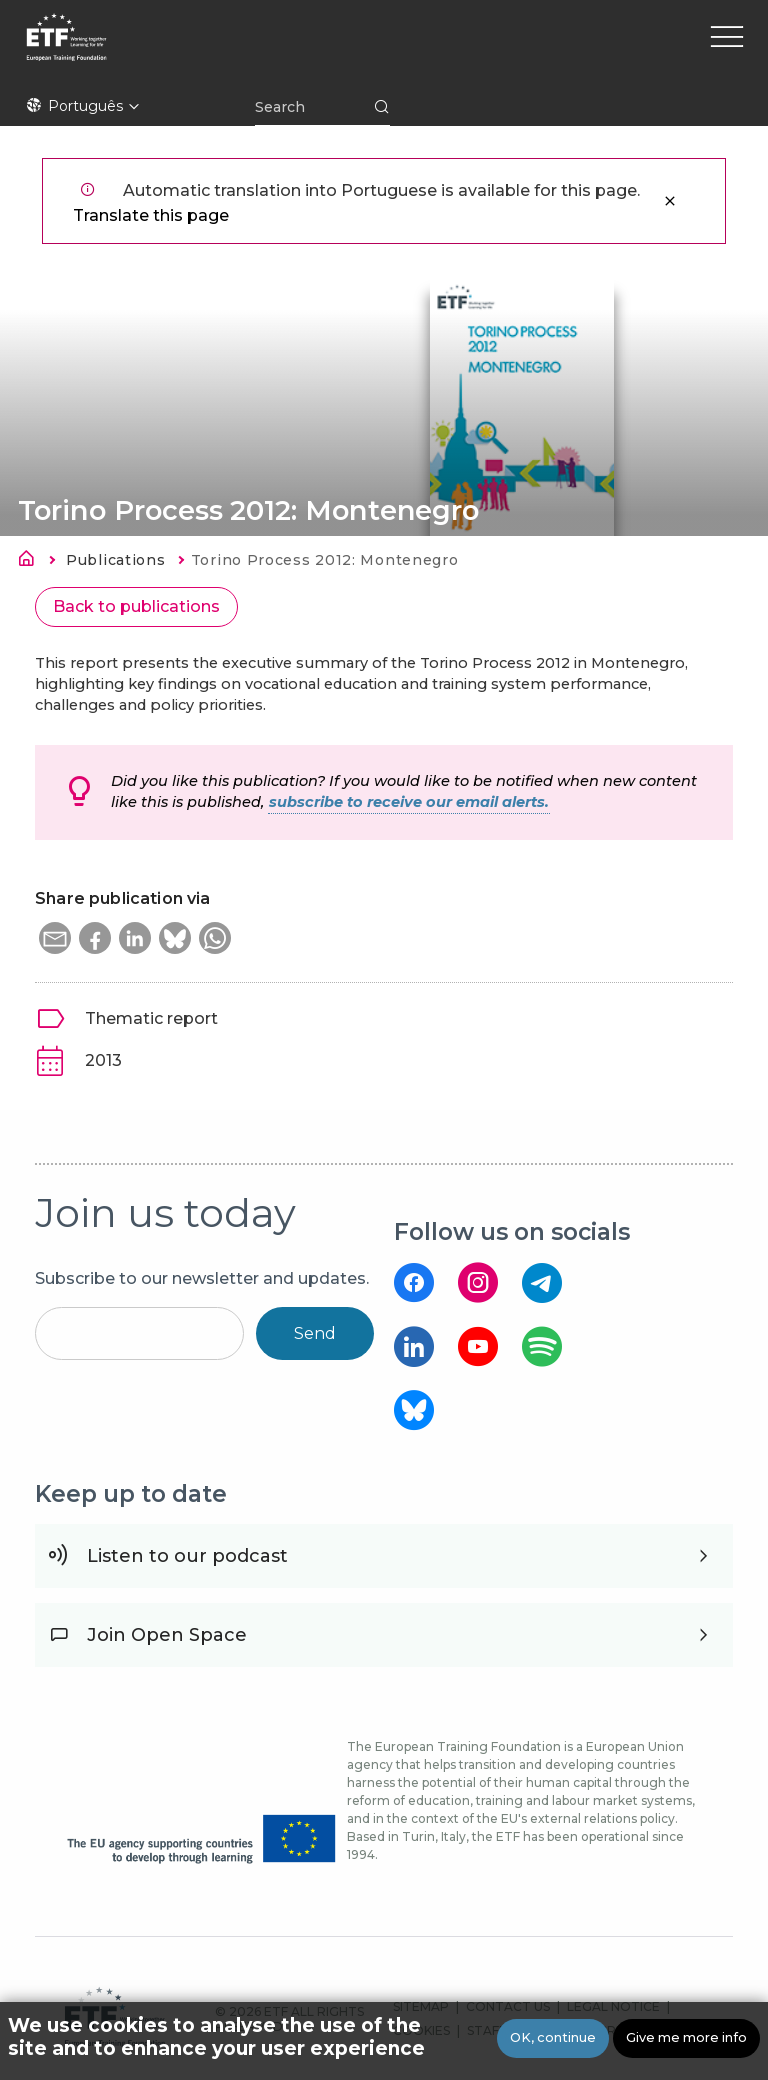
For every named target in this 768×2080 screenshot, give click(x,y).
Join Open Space (167, 1635)
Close (670, 201)
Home (32, 562)
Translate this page (151, 215)
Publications (115, 560)
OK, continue (553, 2037)
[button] (55, 938)
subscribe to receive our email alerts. (409, 802)
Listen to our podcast (187, 1556)
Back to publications (136, 606)
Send (315, 1333)
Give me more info (686, 2037)
